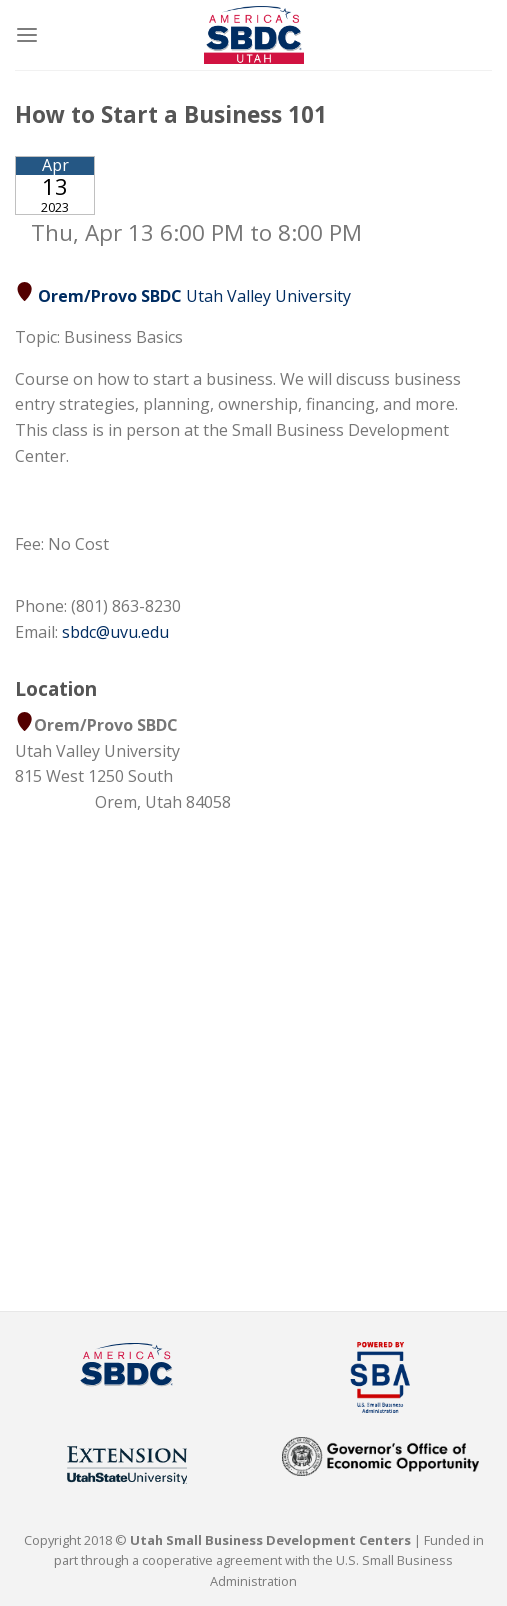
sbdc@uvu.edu (115, 632)
